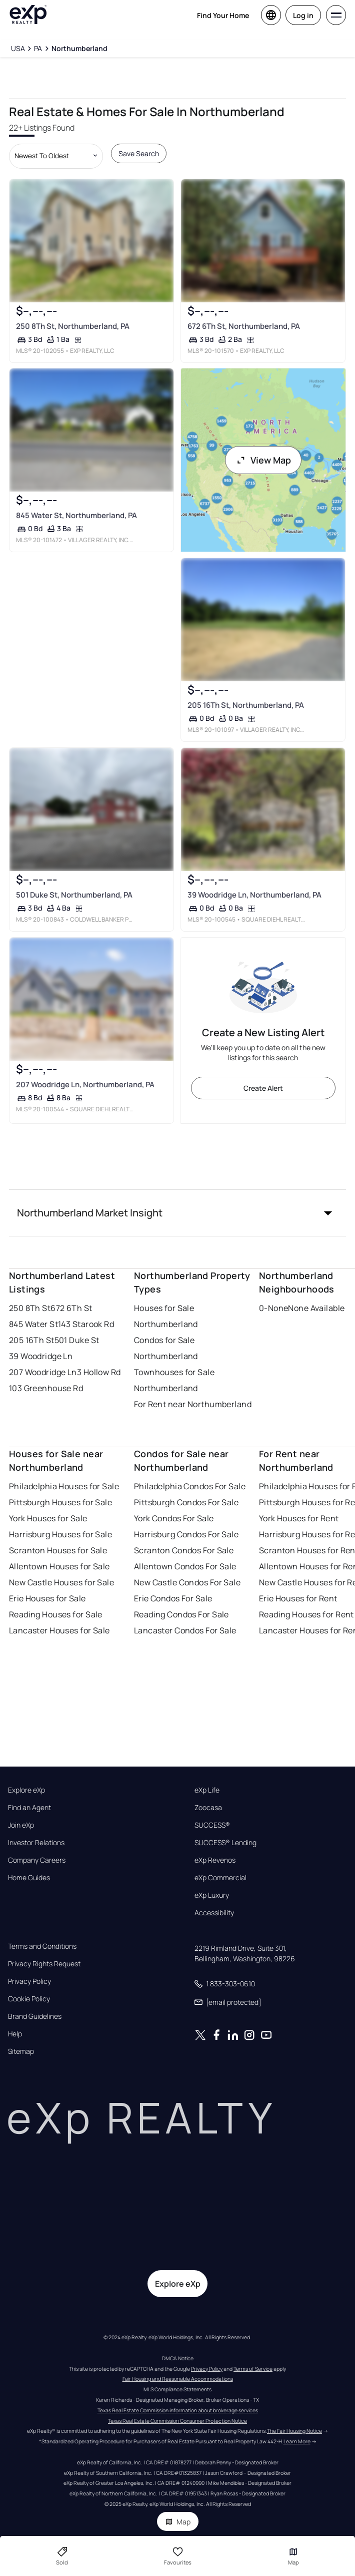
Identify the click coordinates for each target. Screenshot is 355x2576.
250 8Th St (29, 1308)
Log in (303, 15)
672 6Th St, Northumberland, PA (243, 326)
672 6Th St (71, 1308)
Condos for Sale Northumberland (166, 1348)
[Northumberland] (80, 48)
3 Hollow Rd (99, 1372)
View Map (264, 460)
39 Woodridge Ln (41, 1356)
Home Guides (29, 1877)
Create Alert (263, 1088)
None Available (316, 1308)
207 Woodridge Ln (43, 1372)
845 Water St (33, 1324)
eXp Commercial (220, 1877)
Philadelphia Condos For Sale (190, 1486)
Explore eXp (26, 1790)
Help (15, 2033)
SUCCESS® (212, 1825)
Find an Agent (29, 1807)
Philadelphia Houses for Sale (64, 1486)
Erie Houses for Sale (47, 1598)
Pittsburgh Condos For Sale (186, 1502)
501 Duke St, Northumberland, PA (74, 895)
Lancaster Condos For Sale (185, 1630)
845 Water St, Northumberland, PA (76, 515)
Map (177, 2521)
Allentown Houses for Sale (59, 1566)
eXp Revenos (215, 1860)
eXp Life (207, 1790)
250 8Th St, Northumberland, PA (73, 326)
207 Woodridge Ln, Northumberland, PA (85, 1084)
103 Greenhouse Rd (46, 1388)
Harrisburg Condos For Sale (186, 1534)
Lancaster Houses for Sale (59, 1630)
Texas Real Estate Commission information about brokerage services (178, 2410)
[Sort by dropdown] (56, 156)
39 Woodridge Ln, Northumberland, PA (254, 895)
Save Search (138, 153)
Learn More (297, 2441)
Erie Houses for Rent (298, 1598)
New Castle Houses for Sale (61, 1582)
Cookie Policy (29, 1998)
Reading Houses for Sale (55, 1614)
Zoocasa (208, 1807)
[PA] (38, 48)
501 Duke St (77, 1340)
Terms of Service (253, 2368)
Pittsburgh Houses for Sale (60, 1502)
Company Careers (37, 1860)
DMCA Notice (178, 2358)
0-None (273, 1308)
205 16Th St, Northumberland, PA (245, 705)
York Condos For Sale (174, 1518)
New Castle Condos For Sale (187, 1582)
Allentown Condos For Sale (185, 1566)
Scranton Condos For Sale (184, 1550)
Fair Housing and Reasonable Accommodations (177, 2378)
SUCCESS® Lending (225, 1842)
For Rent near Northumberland (193, 1404)
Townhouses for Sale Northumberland (174, 1380)
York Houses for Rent (299, 1518)
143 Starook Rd (86, 1324)
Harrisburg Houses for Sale (60, 1534)
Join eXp (21, 1825)
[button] (177, 1213)
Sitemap (21, 2051)
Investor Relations (36, 1842)
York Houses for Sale (48, 1518)
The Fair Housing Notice (294, 2430)
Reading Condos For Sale (181, 1614)
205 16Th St (31, 1340)
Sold (62, 2556)
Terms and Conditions (42, 1946)
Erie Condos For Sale (173, 1598)
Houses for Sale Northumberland (166, 1316)
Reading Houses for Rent (306, 1614)
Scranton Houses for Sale (58, 1550)
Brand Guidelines (35, 2016)
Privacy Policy (29, 1981)
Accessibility (214, 1912)
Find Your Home (223, 15)
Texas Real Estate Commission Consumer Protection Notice (177, 2420)
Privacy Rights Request (44, 1963)
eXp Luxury (211, 1895)
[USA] (18, 48)
